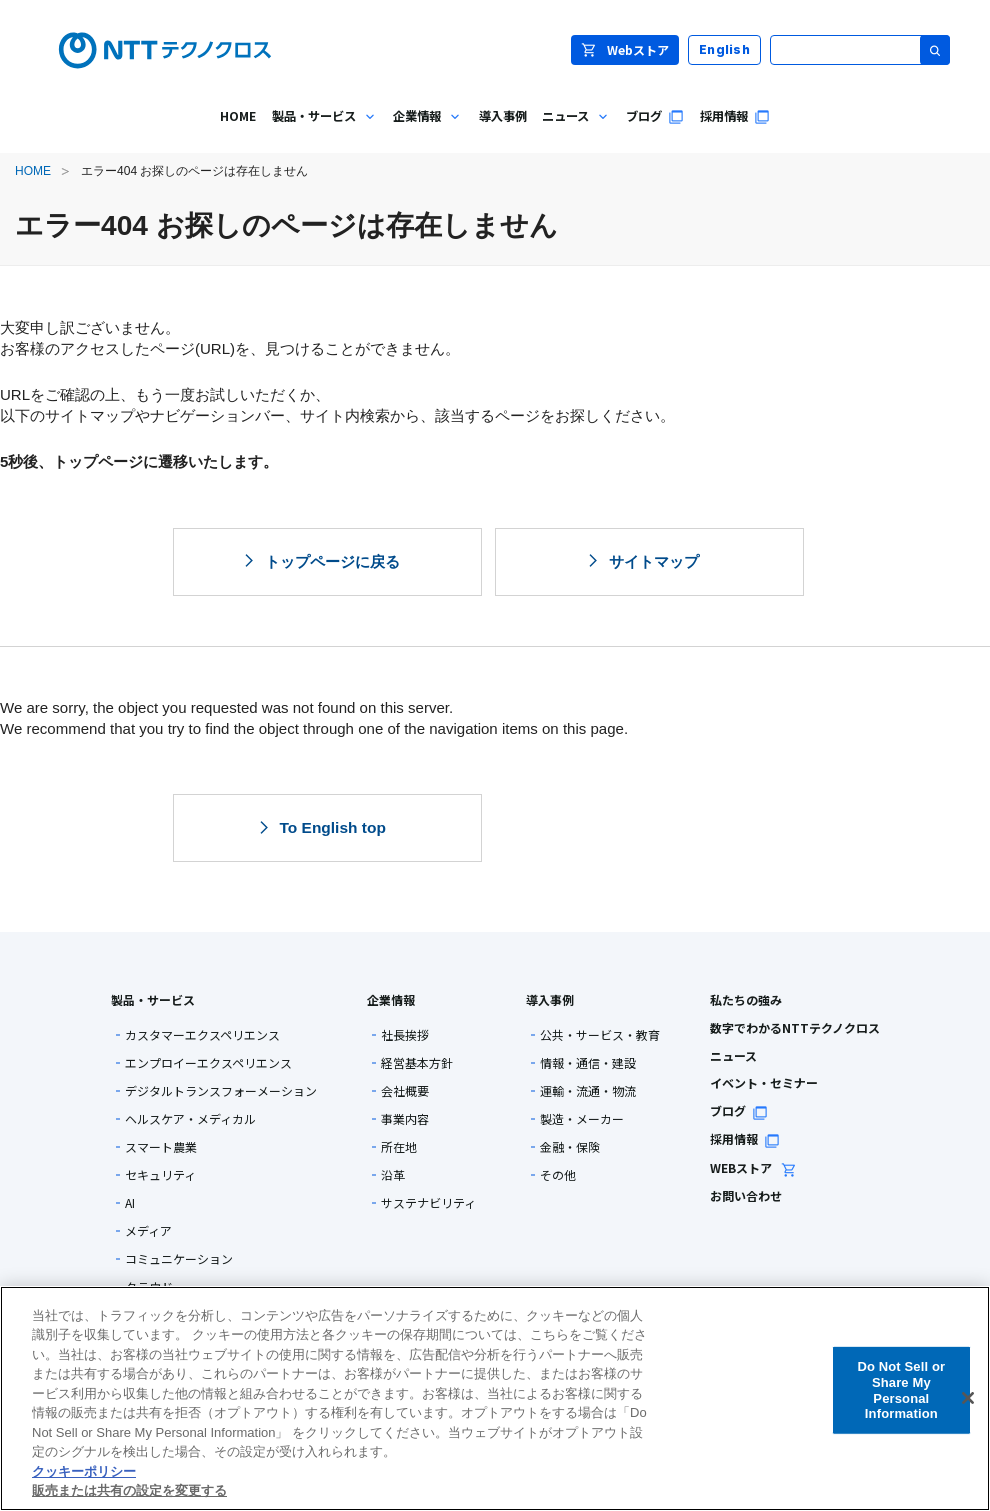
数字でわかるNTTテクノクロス (795, 1027)
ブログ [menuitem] (655, 116)
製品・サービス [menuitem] (321, 130)
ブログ (739, 1110)
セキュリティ (160, 1175)
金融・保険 (570, 1147)
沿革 (393, 1175)
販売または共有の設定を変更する (129, 1490)
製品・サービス (153, 999)
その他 (558, 1175)
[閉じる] (968, 1398)
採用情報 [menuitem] (735, 116)
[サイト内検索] (860, 50)
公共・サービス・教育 (600, 1035)
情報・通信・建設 (588, 1063)
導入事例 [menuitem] (503, 116)
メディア (148, 1231)
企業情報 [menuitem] (424, 130)
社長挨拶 (405, 1035)
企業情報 (391, 999)
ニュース (733, 1055)
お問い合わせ (746, 1195)
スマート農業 (161, 1147)
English (724, 49)
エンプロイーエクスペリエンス (208, 1063)
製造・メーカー (582, 1119)
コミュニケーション (179, 1259)
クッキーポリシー (84, 1471)
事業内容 (405, 1119)
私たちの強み (746, 999)
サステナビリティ (428, 1203)
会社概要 (405, 1091)
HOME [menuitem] (238, 116)
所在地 (399, 1147)
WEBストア (753, 1167)
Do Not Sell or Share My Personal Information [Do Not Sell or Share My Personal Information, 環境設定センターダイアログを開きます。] (901, 1390)
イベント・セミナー (764, 1082)
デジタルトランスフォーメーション (221, 1091)
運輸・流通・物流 (588, 1091)
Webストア (625, 49)
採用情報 (745, 1138)
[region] (495, 1398)
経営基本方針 (417, 1063)
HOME (33, 171)
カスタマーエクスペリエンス (202, 1035)
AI (130, 1203)
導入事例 (550, 999)
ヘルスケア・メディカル (190, 1119)
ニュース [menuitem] (572, 130)
